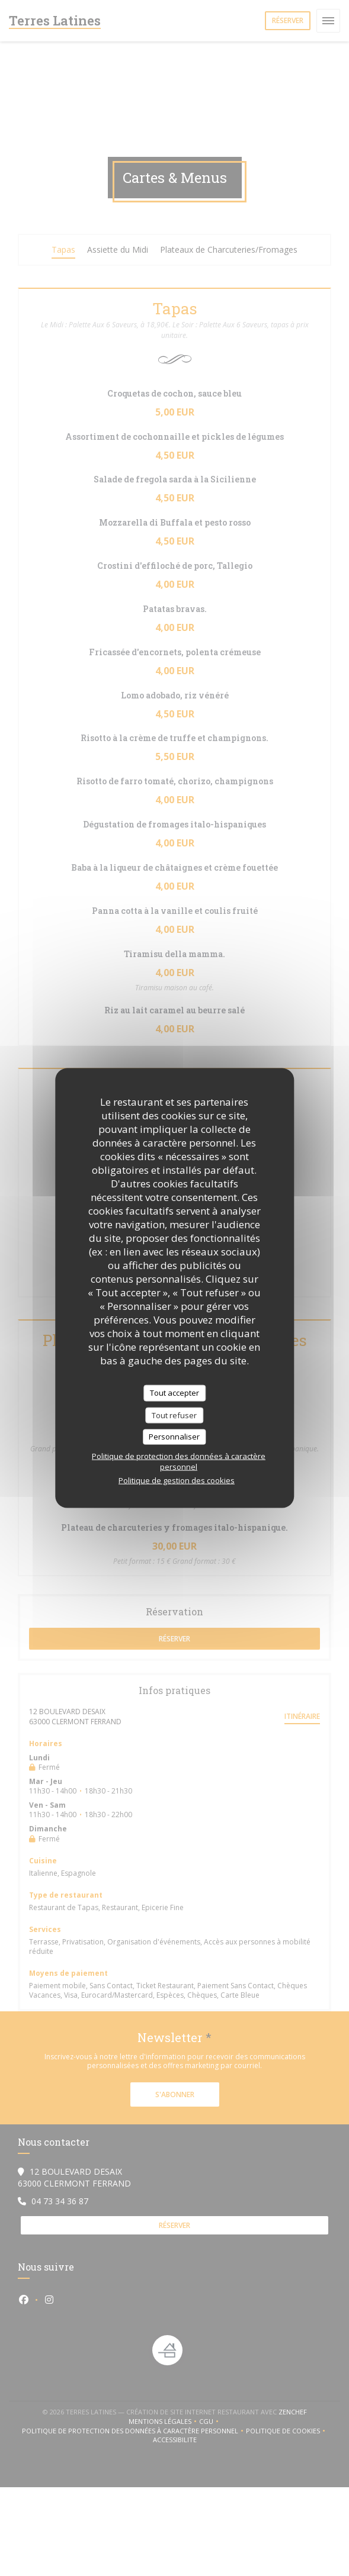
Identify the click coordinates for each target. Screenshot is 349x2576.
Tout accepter (174, 1392)
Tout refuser (174, 1414)
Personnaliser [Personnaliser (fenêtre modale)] (174, 1436)
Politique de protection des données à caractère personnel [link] (178, 1460)
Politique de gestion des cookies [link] (177, 1479)
